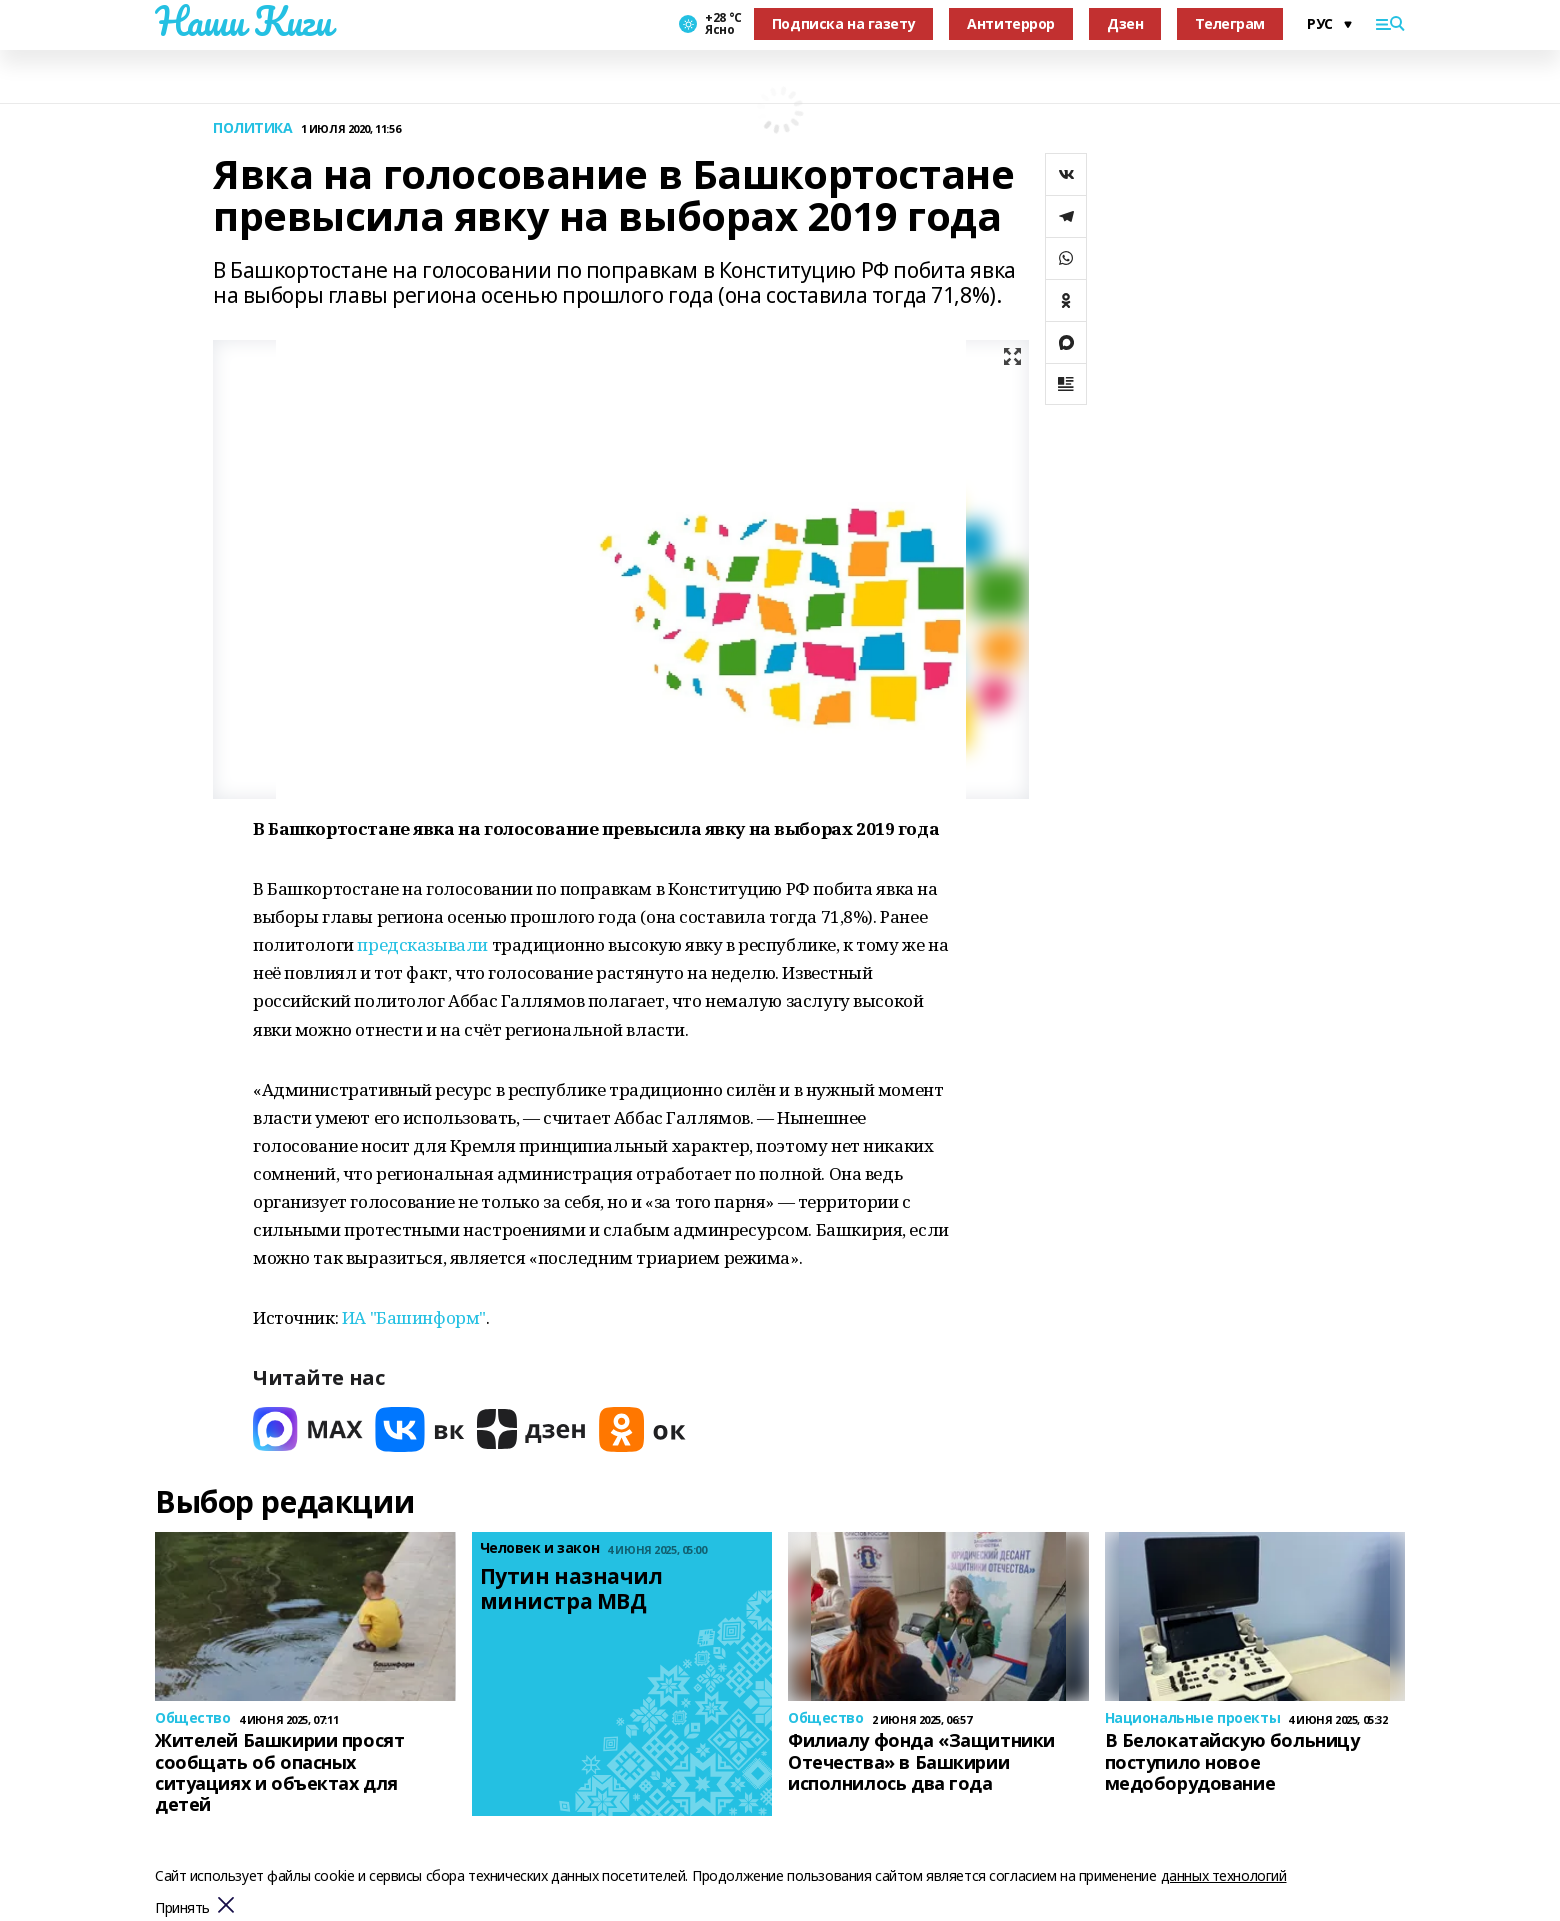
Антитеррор (1011, 23)
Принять (182, 1908)
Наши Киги (243, 21)
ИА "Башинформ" (414, 1317)
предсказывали (422, 944)
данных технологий (1224, 1875)
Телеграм (1230, 23)
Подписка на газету (843, 23)
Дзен (1125, 23)
